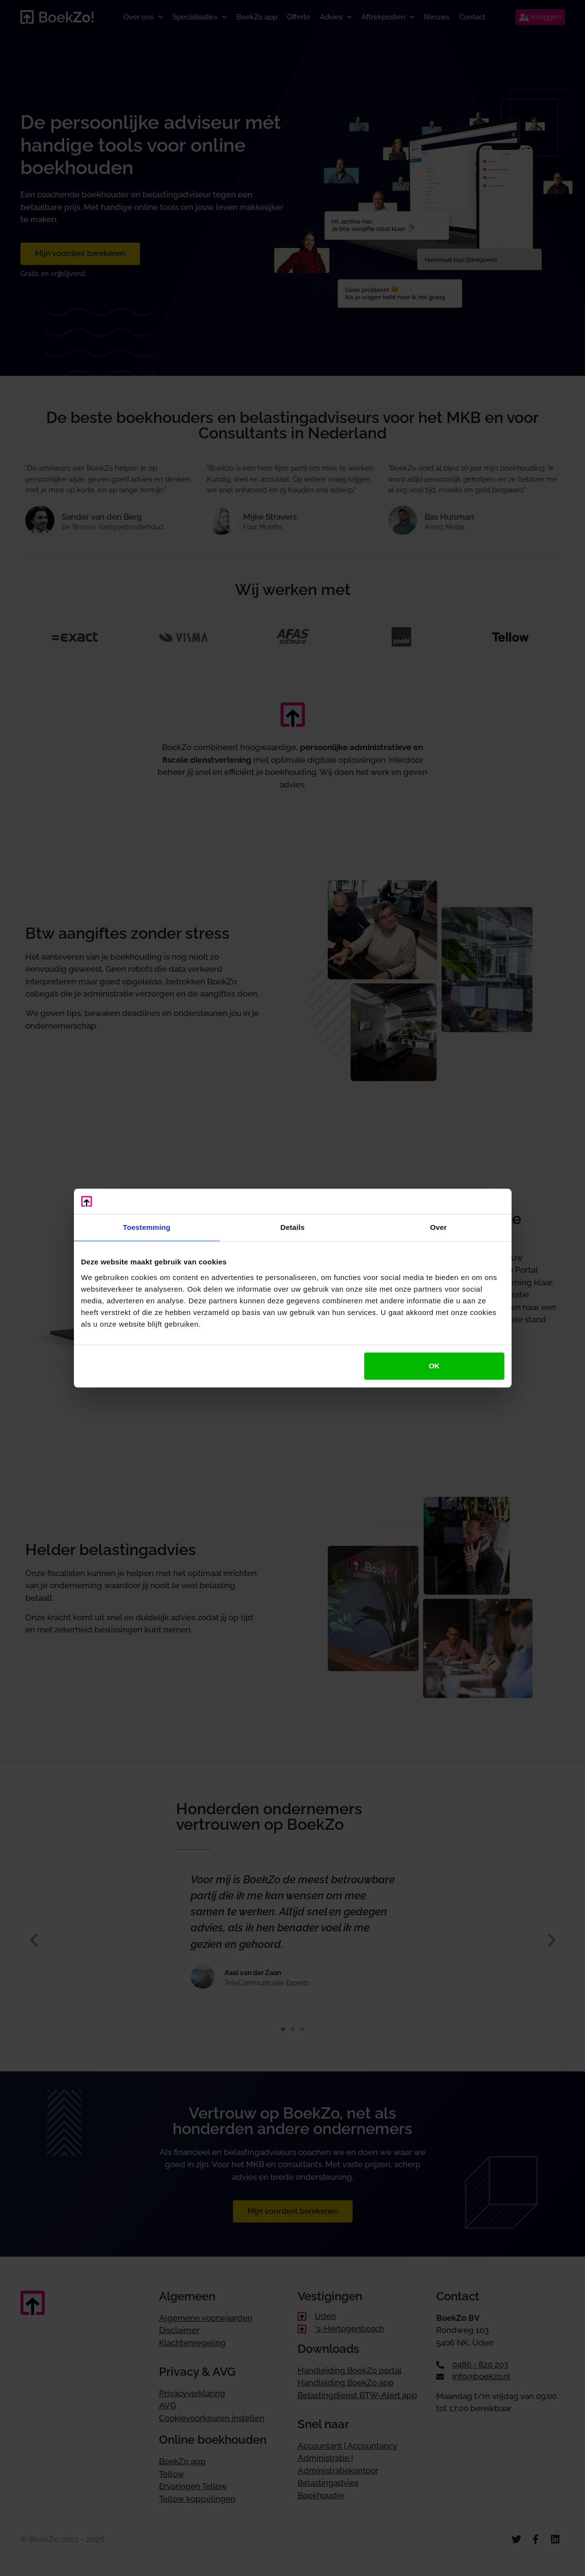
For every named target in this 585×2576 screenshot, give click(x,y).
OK (434, 1366)
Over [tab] (438, 1227)
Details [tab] (293, 1227)
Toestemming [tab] (147, 1227)
